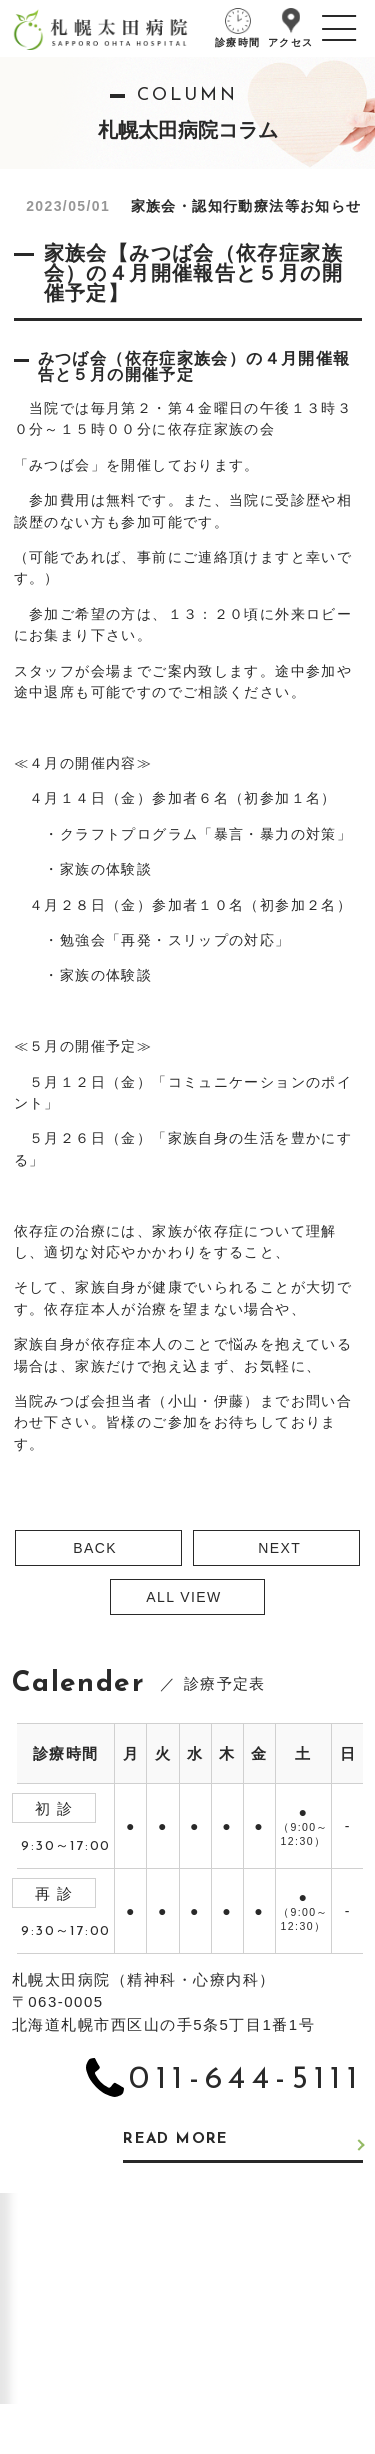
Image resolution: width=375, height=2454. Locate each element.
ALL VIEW (183, 1597)
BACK (95, 1548)
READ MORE (176, 2139)
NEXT (279, 1548)
